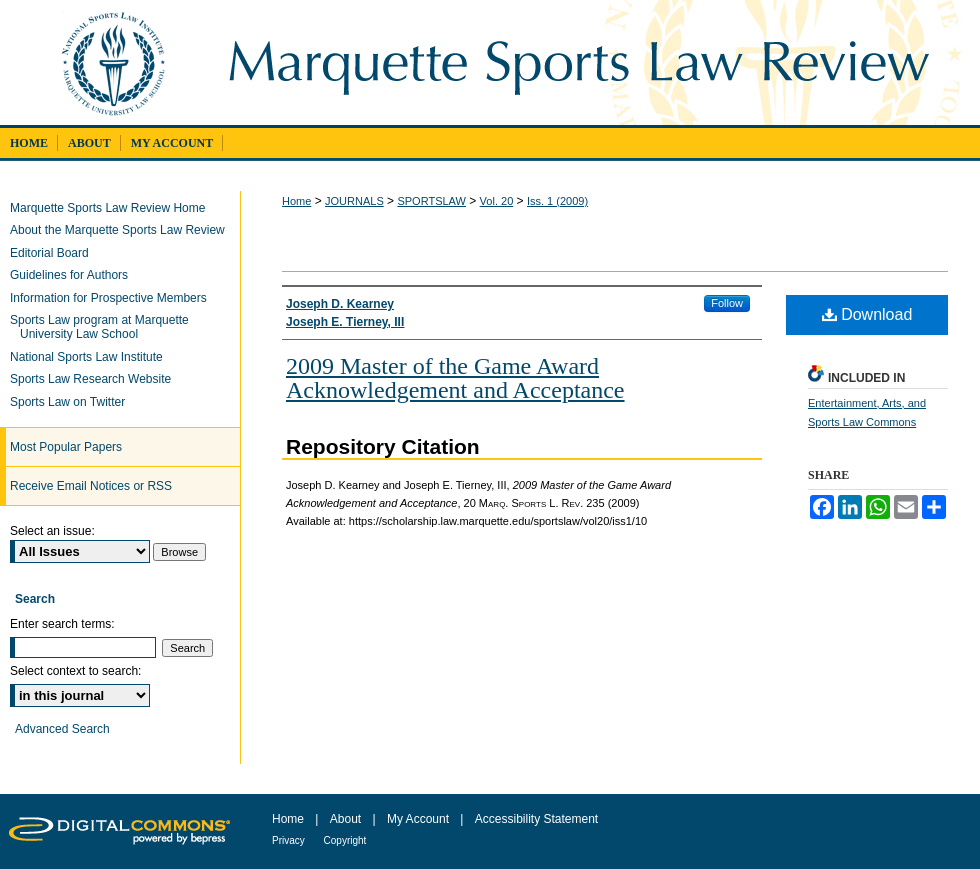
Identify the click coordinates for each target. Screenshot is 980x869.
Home (296, 201)
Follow (727, 303)
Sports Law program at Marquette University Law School (104, 327)
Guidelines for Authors (74, 275)
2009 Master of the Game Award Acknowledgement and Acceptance (455, 378)
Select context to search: (75, 671)
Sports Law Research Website (95, 379)
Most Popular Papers (66, 447)
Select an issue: (52, 531)
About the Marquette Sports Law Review (122, 230)
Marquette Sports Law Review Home (112, 208)
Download (867, 314)
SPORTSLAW (431, 201)
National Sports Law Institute (91, 357)
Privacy (290, 840)
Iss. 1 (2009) (557, 201)
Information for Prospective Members (113, 298)
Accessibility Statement (536, 819)
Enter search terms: (62, 624)
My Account (419, 819)
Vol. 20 (497, 201)
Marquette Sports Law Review (592, 62)
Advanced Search (62, 729)
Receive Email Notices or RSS (91, 486)
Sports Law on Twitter (72, 402)
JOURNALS (354, 201)
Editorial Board (54, 253)
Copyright (345, 840)
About (347, 819)
